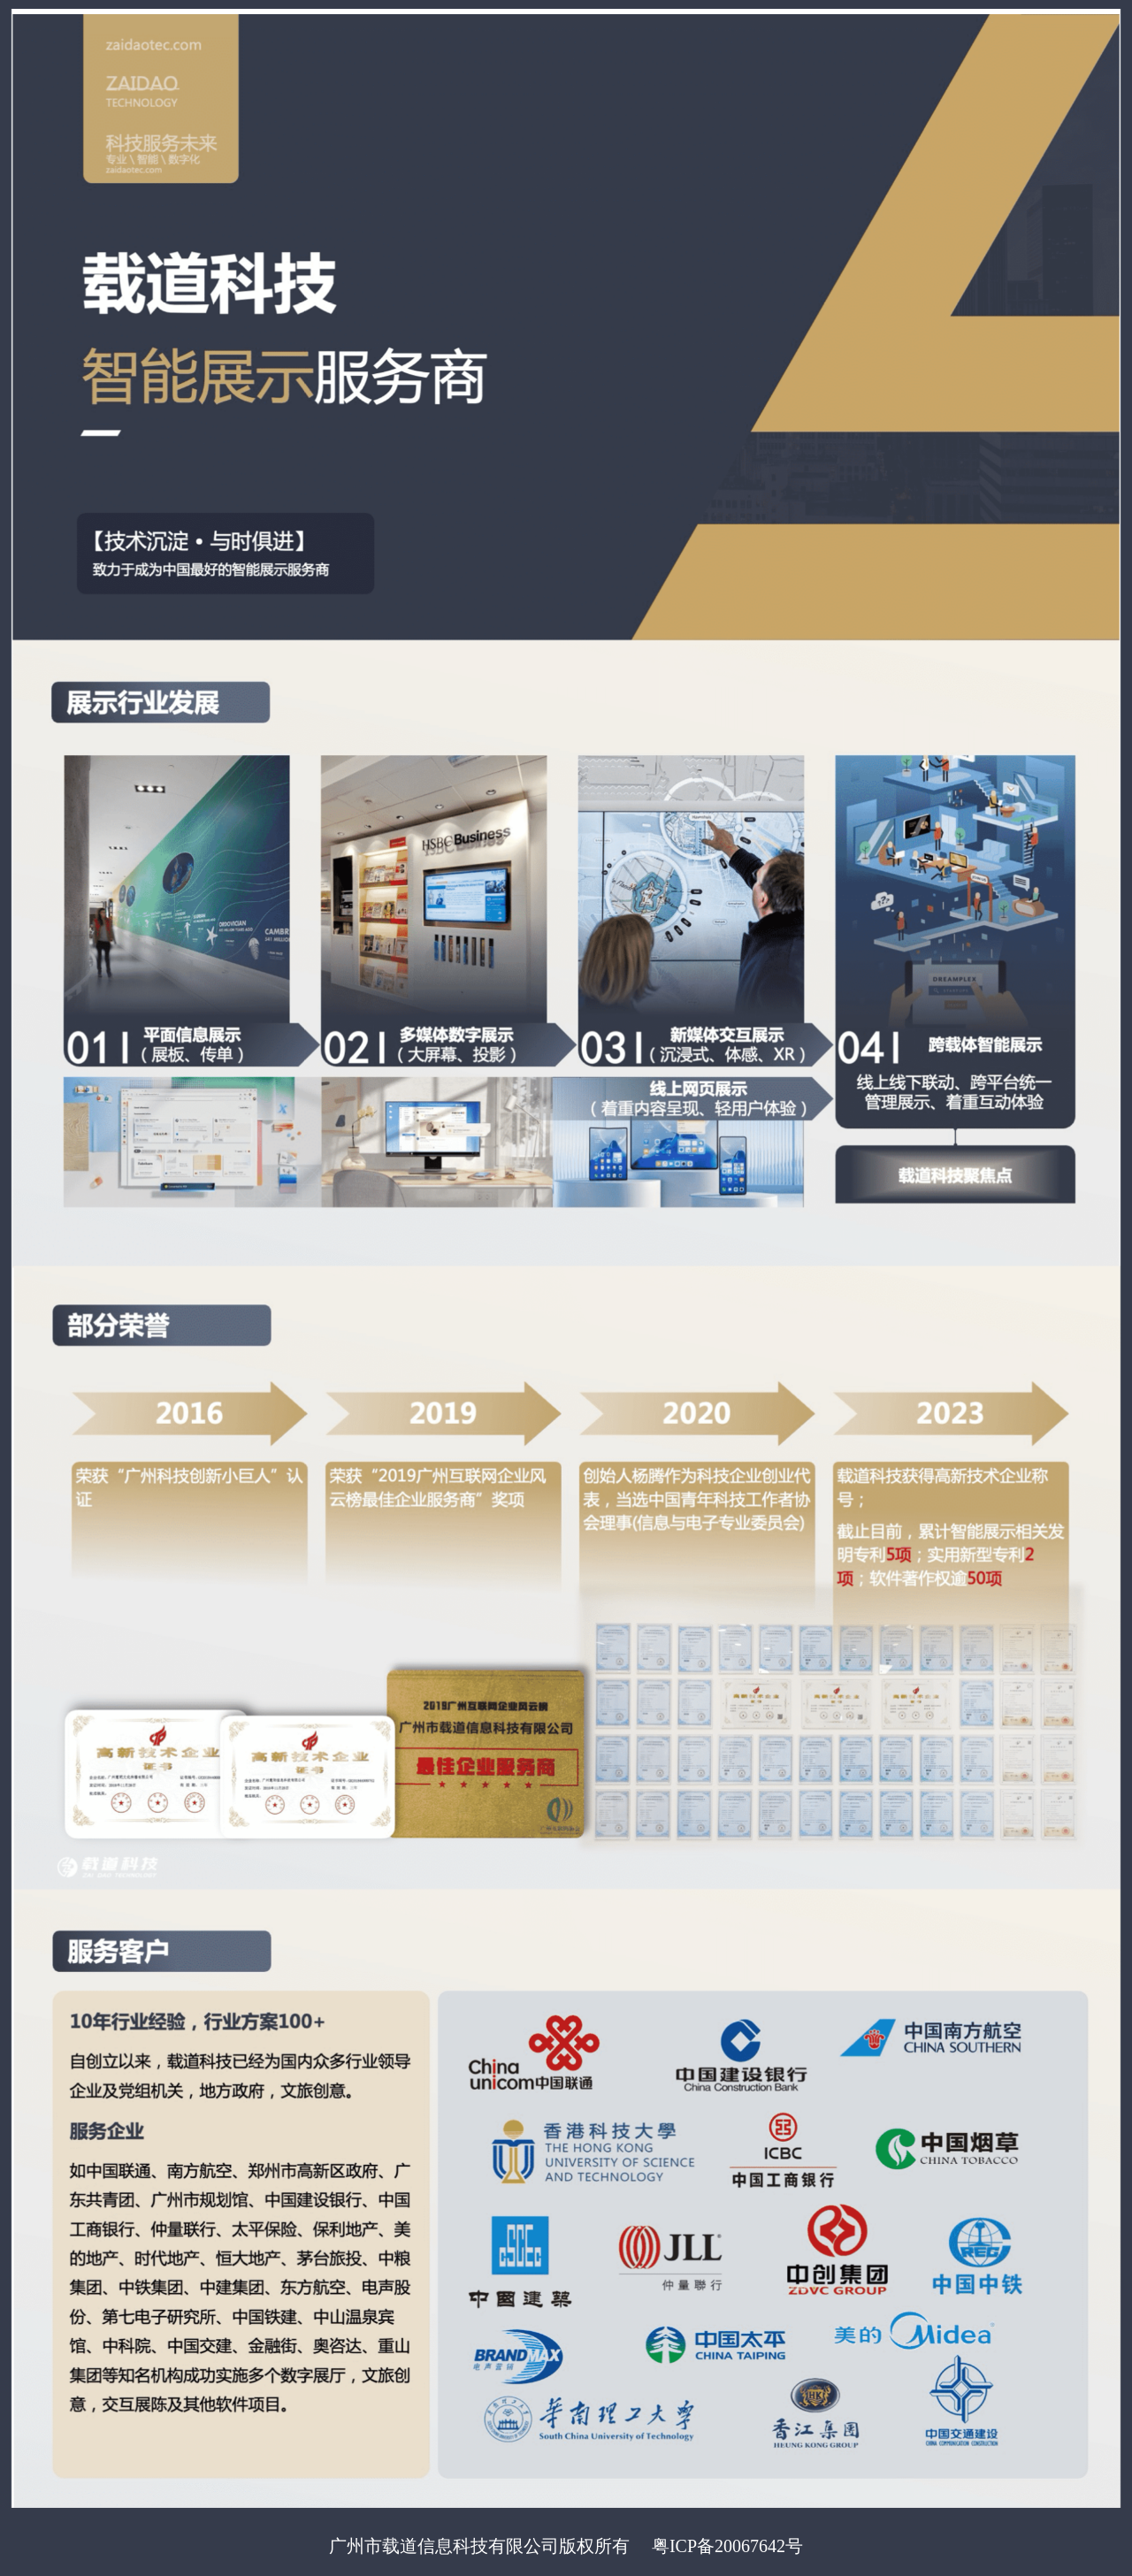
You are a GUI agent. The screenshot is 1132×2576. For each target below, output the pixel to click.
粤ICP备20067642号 (727, 2546)
